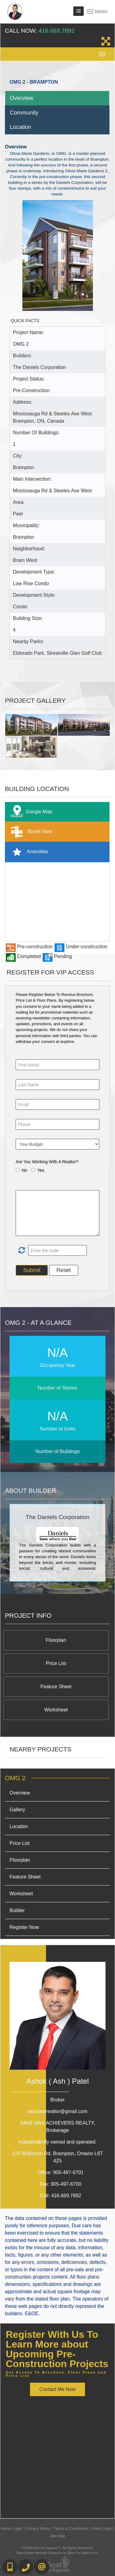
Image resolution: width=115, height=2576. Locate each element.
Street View (30, 832)
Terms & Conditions (71, 2528)
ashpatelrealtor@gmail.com (57, 2111)
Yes (40, 1170)
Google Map (30, 812)
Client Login (101, 2528)
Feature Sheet (55, 1686)
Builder (17, 1910)
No (24, 1170)
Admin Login (11, 2528)
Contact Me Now (57, 2389)
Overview (21, 98)
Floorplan (56, 1640)
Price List (56, 1663)
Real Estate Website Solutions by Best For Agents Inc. (57, 2553)
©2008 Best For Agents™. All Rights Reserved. (58, 2548)
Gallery (17, 1809)
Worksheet (55, 1709)
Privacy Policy (38, 2528)
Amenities (28, 852)
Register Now (24, 1927)
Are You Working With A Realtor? (47, 1161)
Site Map (57, 2536)
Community (24, 112)
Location (20, 127)
